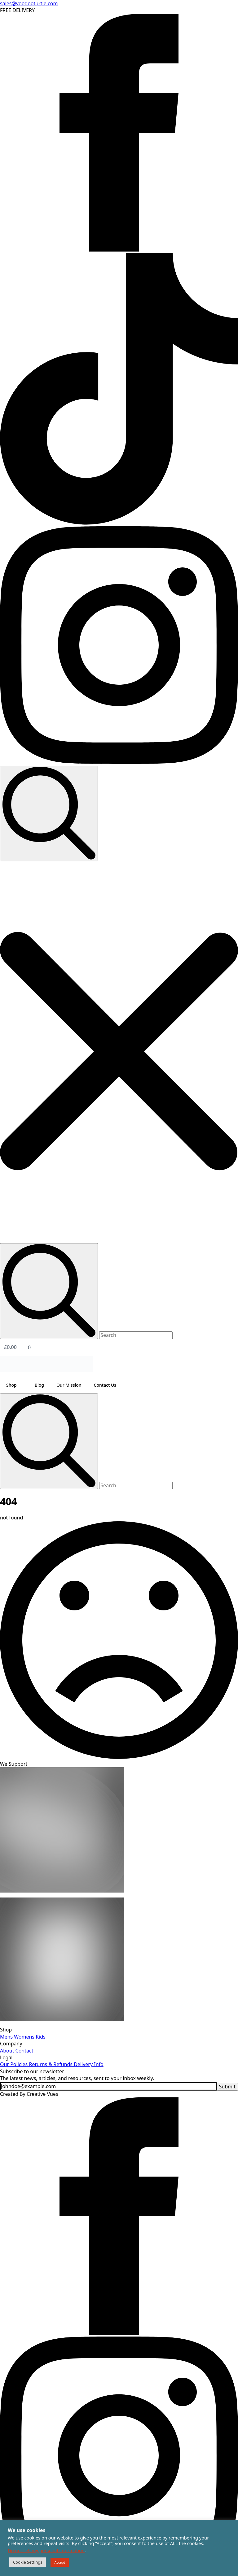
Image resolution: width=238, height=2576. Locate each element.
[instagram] (119, 762)
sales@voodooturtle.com (29, 3)
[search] (49, 1441)
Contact (23, 2050)
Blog (39, 1385)
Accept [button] (59, 2562)
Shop (11, 1385)
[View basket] (119, 1347)
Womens (23, 2036)
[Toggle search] (49, 813)
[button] (119, 1052)
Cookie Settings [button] (27, 2562)
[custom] (119, 522)
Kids (40, 2036)
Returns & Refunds (50, 2064)
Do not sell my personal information (46, 2550)
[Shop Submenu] (23, 1385)
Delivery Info (88, 2064)
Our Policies (14, 2064)
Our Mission (69, 1385)
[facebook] (119, 249)
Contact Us (105, 1385)
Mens (6, 2036)
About (7, 2050)
